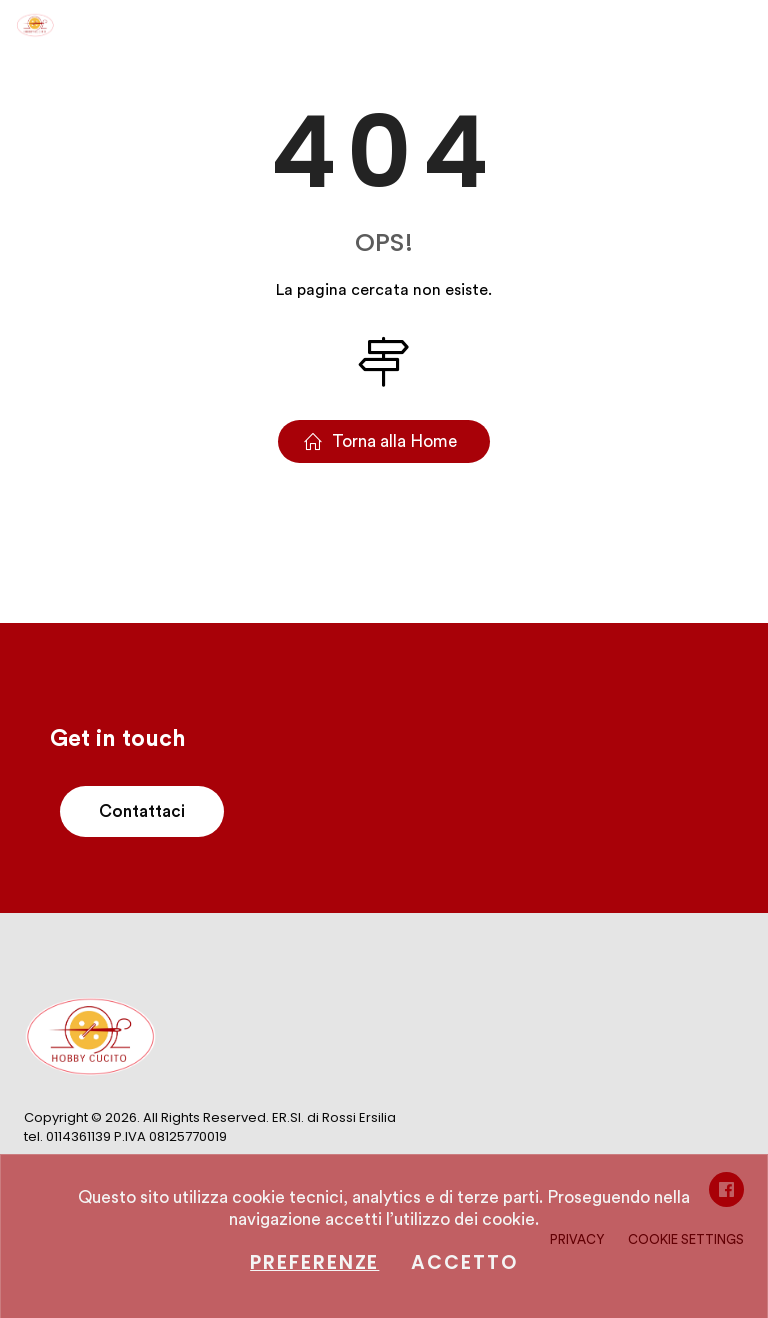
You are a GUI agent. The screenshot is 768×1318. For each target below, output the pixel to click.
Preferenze (314, 1262)
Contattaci (142, 811)
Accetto (464, 1262)
